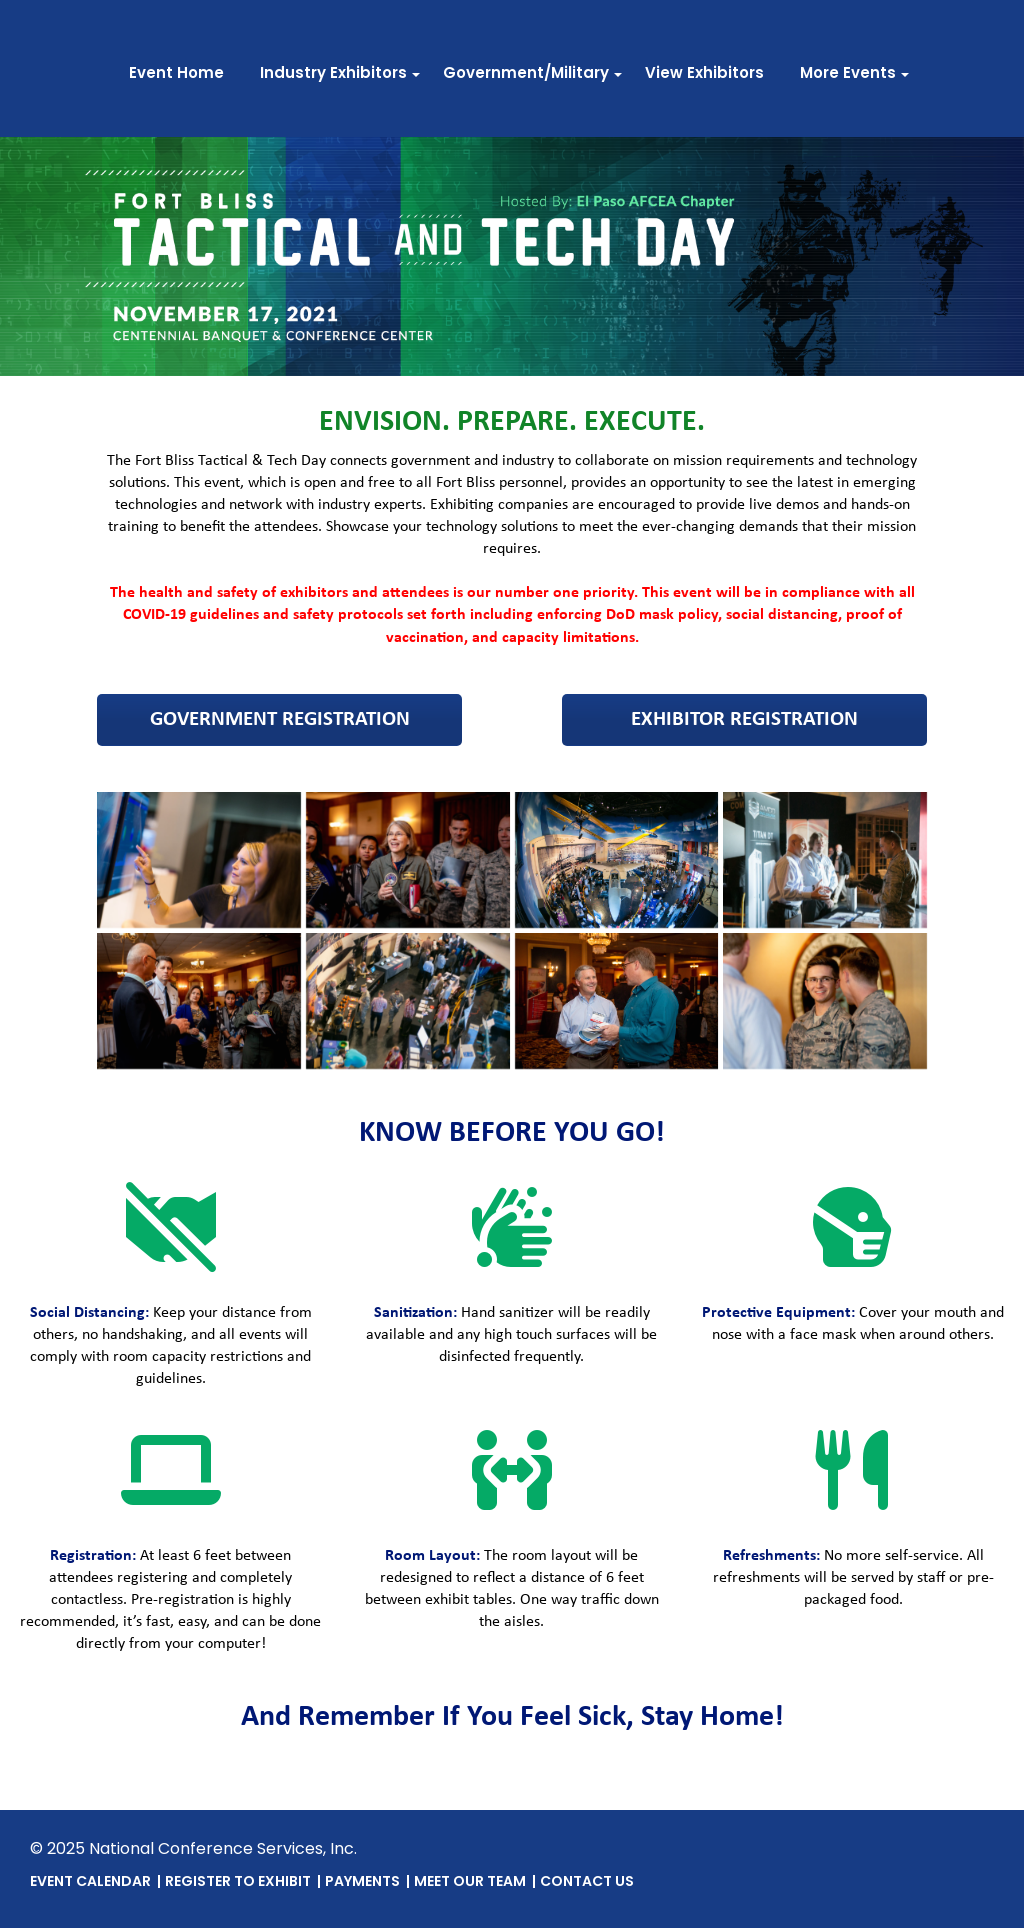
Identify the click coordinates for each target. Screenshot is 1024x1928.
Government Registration (280, 719)
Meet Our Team (470, 1882)
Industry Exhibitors (333, 74)
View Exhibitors (704, 74)
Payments (362, 1882)
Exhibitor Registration (744, 719)
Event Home (176, 74)
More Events (848, 74)
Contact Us (587, 1882)
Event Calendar (90, 1882)
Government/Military (526, 74)
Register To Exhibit (238, 1882)
